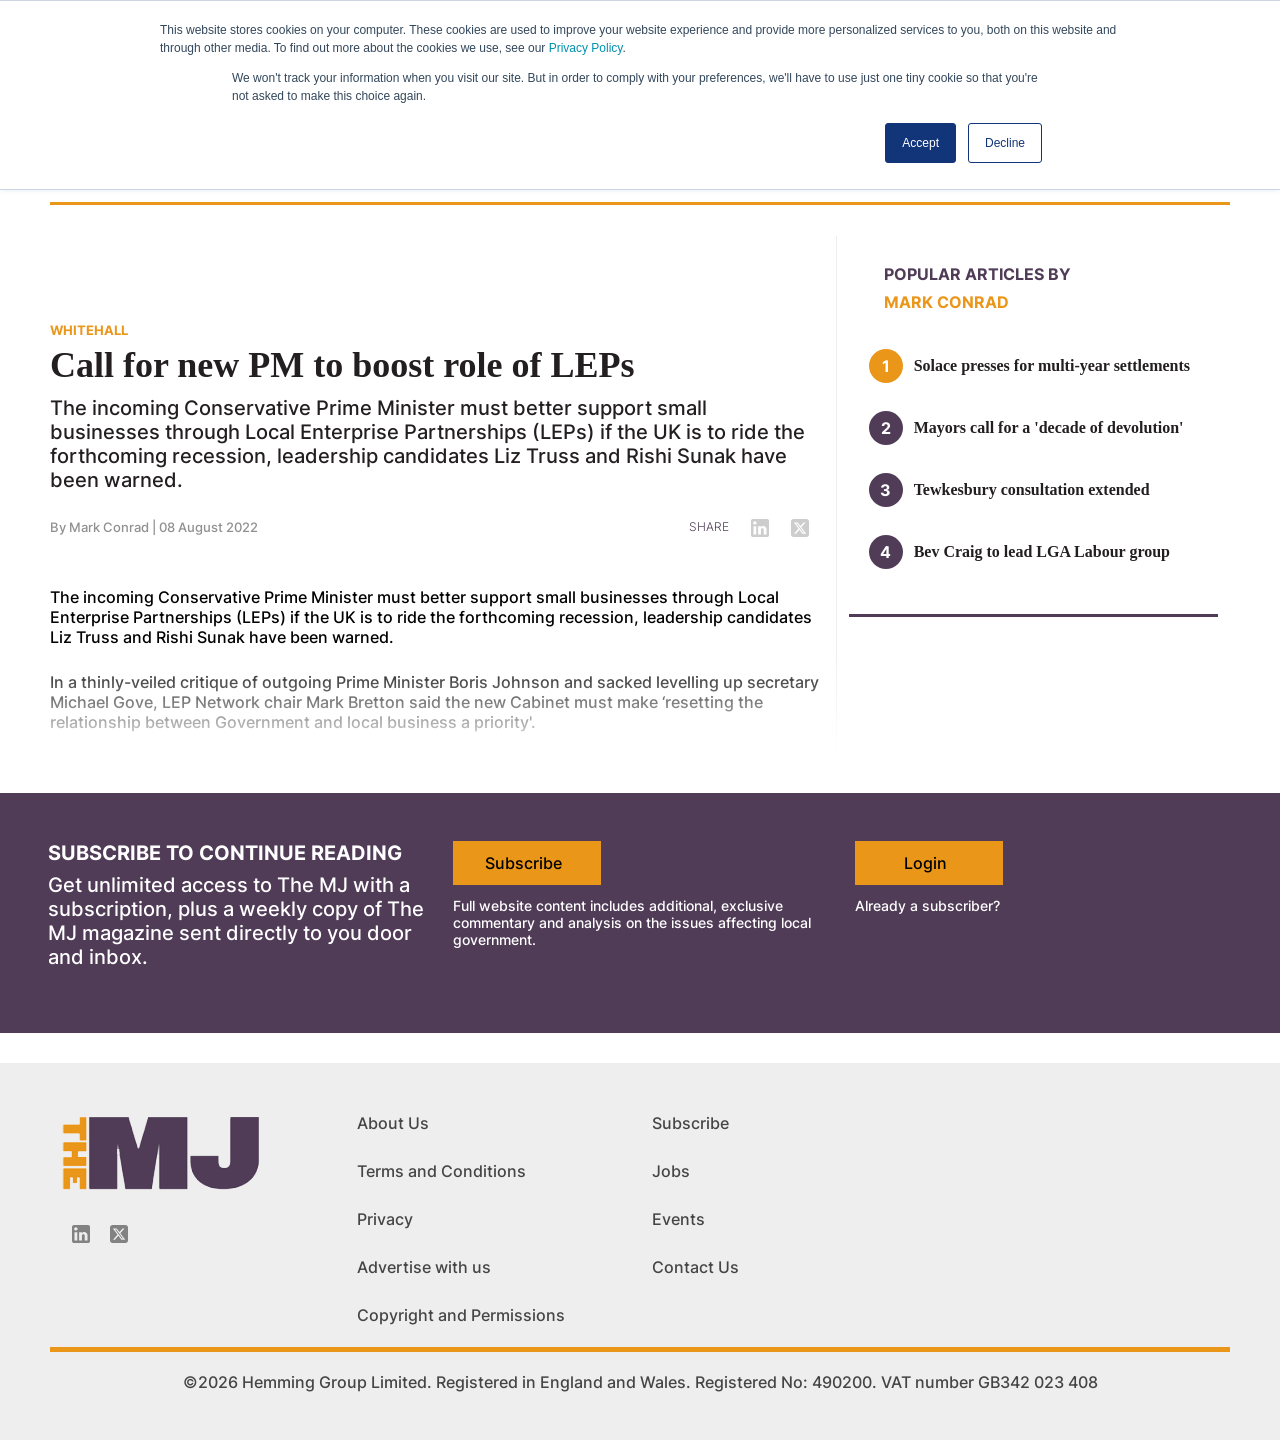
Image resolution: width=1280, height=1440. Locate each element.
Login (925, 863)
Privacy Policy (586, 48)
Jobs (671, 1171)
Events (678, 1219)
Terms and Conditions (441, 1171)
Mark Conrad (946, 302)
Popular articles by (977, 274)
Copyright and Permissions (461, 1315)
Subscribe (523, 863)
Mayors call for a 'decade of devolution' (1049, 427)
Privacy (385, 1219)
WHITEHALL (89, 330)
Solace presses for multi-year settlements (1052, 365)
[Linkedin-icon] (81, 1234)
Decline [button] (1005, 143)
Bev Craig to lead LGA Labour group (1042, 551)
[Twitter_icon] (119, 1234)
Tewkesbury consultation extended (1032, 489)
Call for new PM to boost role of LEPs (342, 365)
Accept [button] (920, 143)
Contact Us (695, 1267)
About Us (393, 1123)
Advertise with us (424, 1267)
